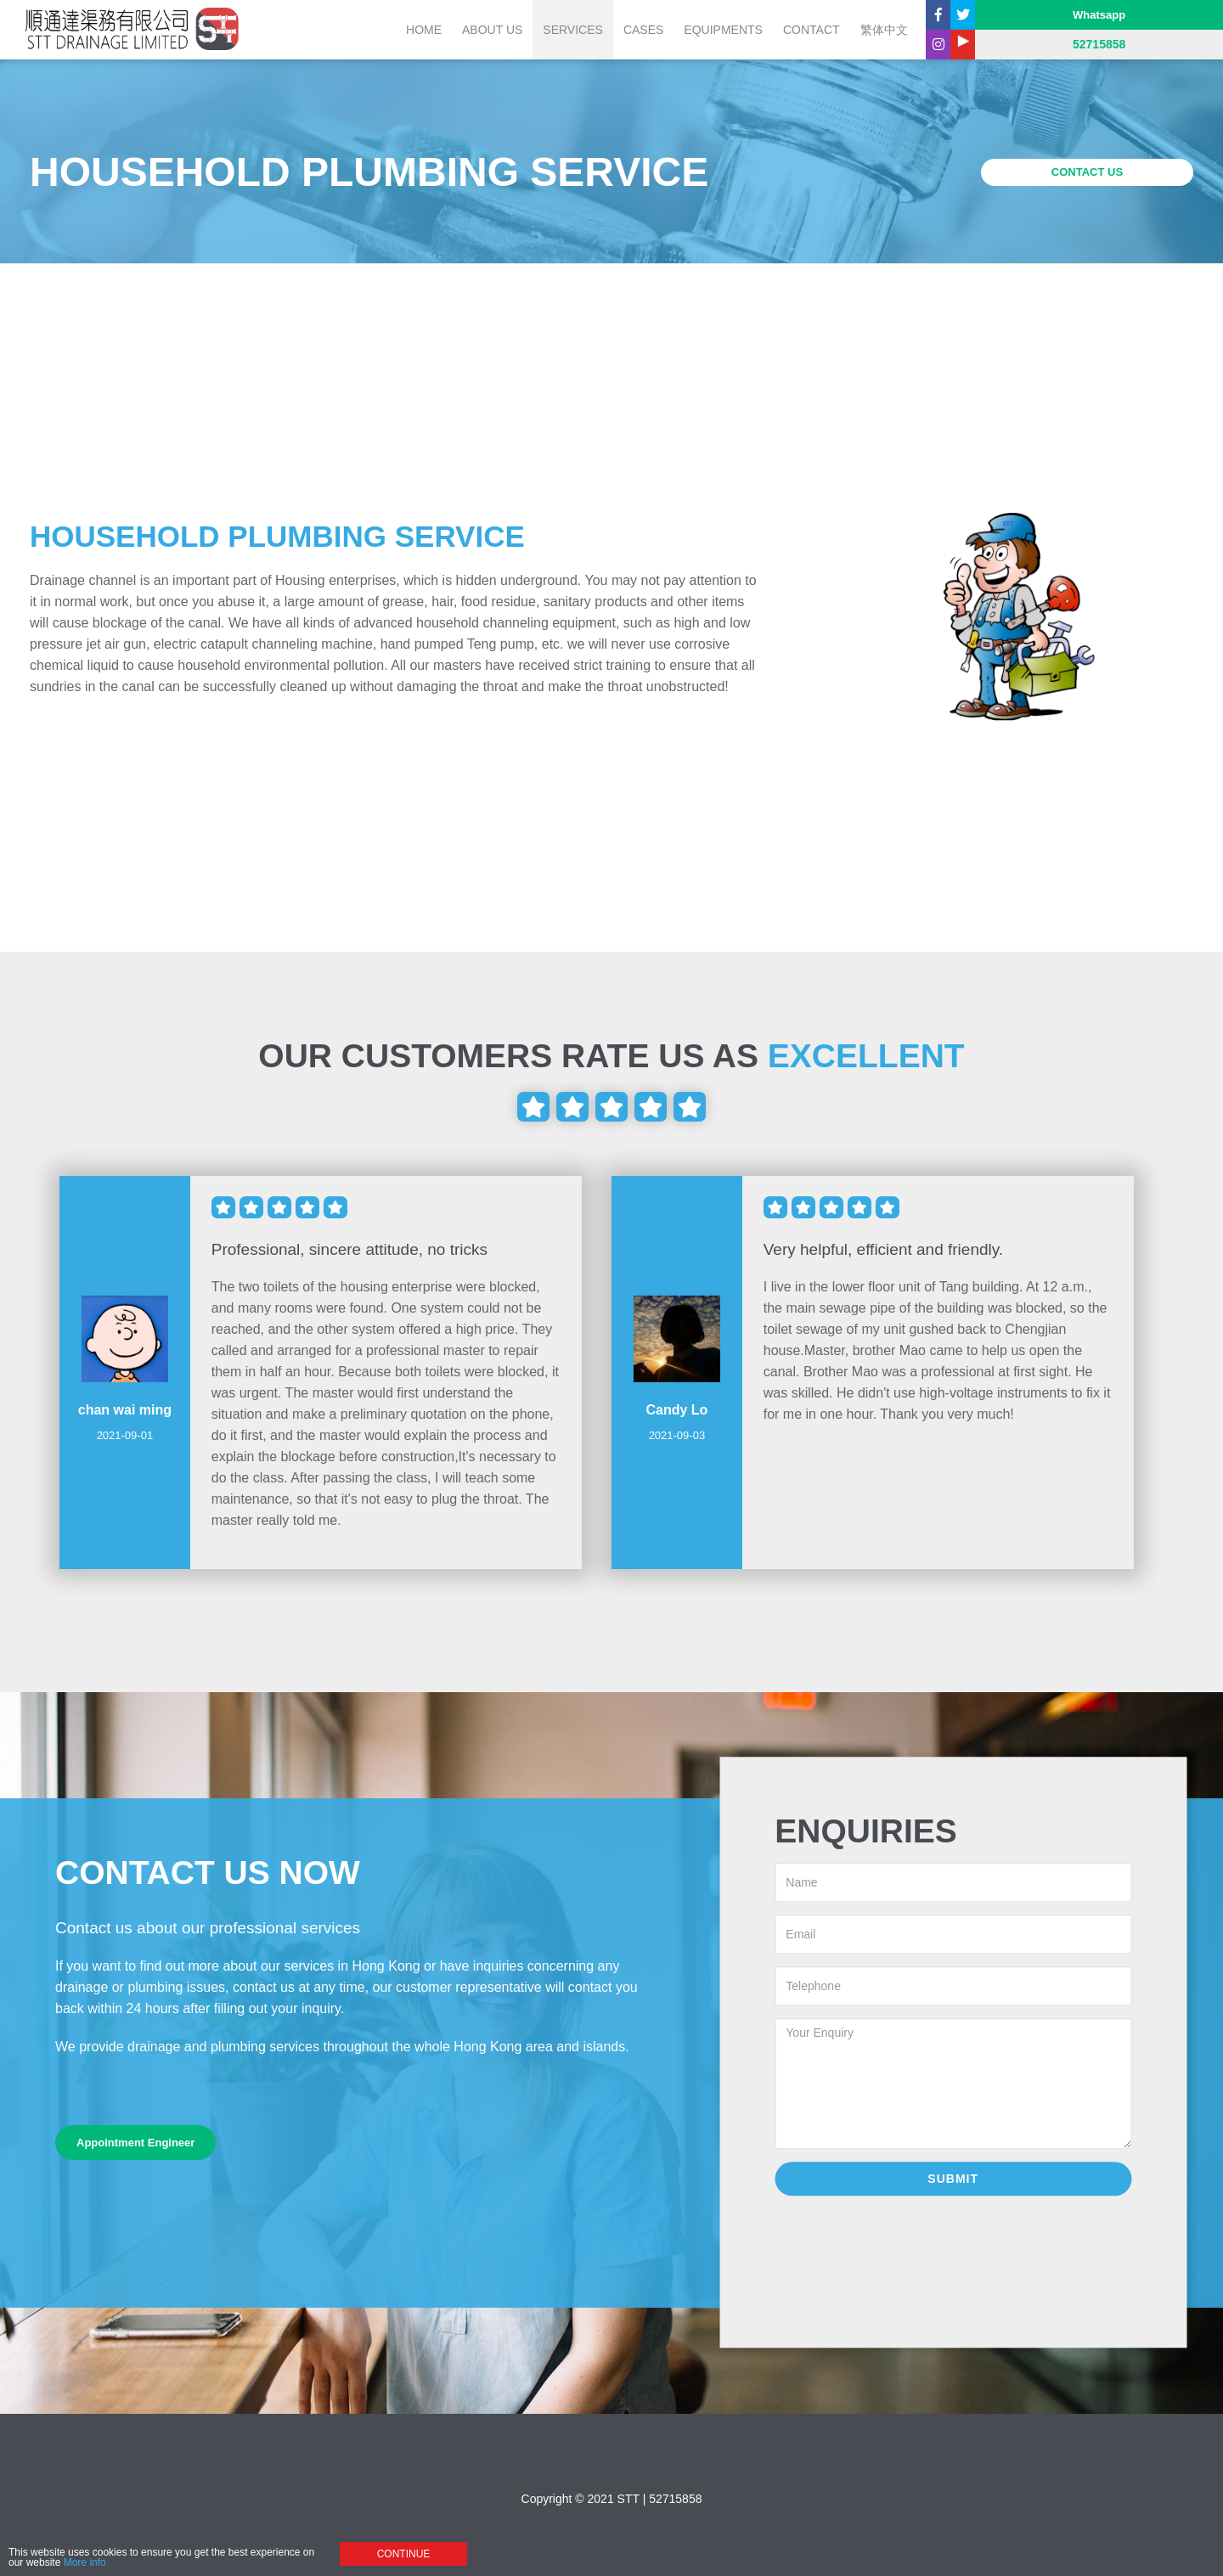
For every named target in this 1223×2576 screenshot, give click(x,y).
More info (85, 2565)
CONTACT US (1087, 172)
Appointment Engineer (135, 2142)
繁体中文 (884, 30)
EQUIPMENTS (723, 30)
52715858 (675, 2499)
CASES (643, 30)
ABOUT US (492, 30)
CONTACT (811, 30)
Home (424, 30)
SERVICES (573, 30)
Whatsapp (1099, 14)
